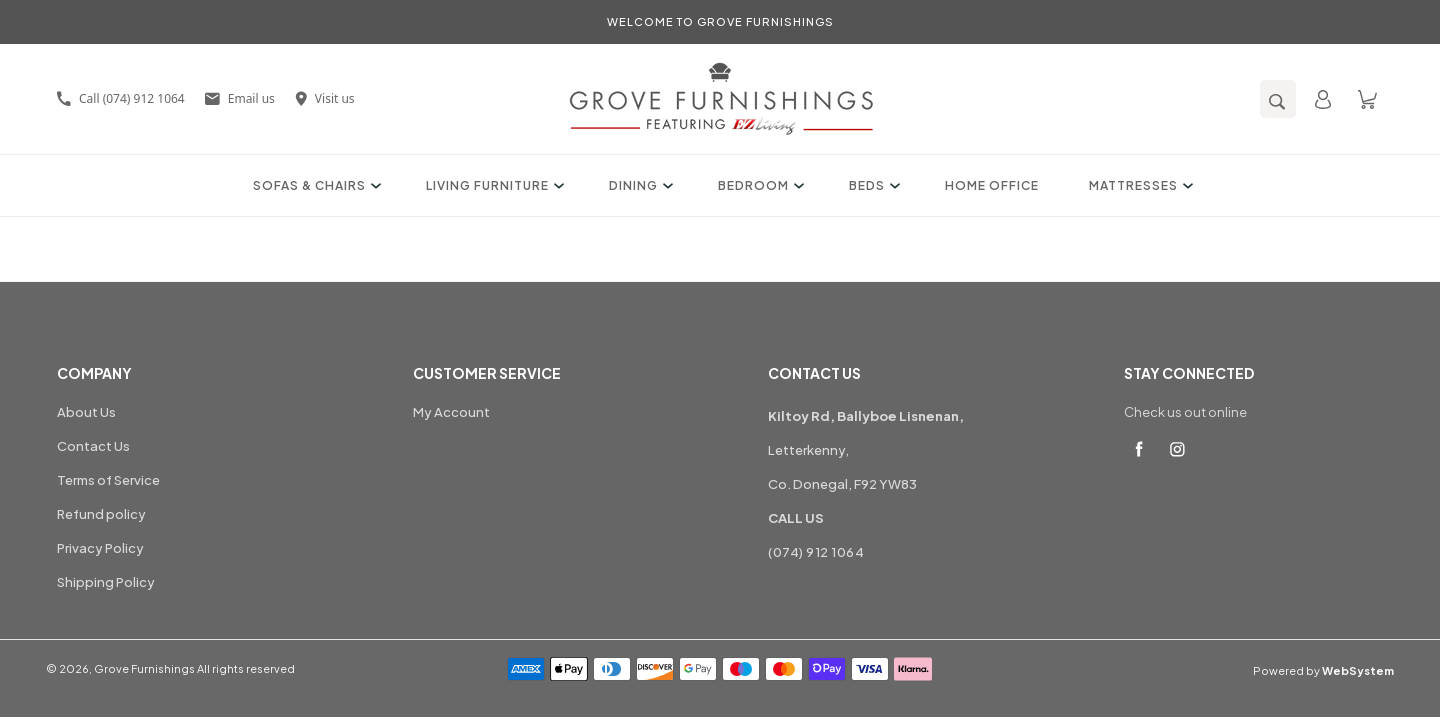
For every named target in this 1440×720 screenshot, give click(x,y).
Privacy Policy (100, 548)
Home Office (992, 185)
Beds (872, 185)
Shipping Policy (106, 582)
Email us (240, 98)
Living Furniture (492, 185)
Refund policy (101, 514)
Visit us (325, 98)
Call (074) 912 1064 (121, 98)
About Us (86, 412)
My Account (451, 412)
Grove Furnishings (144, 668)
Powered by (1323, 670)
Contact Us (93, 446)
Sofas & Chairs (314, 185)
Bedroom (758, 185)
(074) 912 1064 (816, 552)
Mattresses (1138, 185)
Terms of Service (108, 480)
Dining (638, 185)
